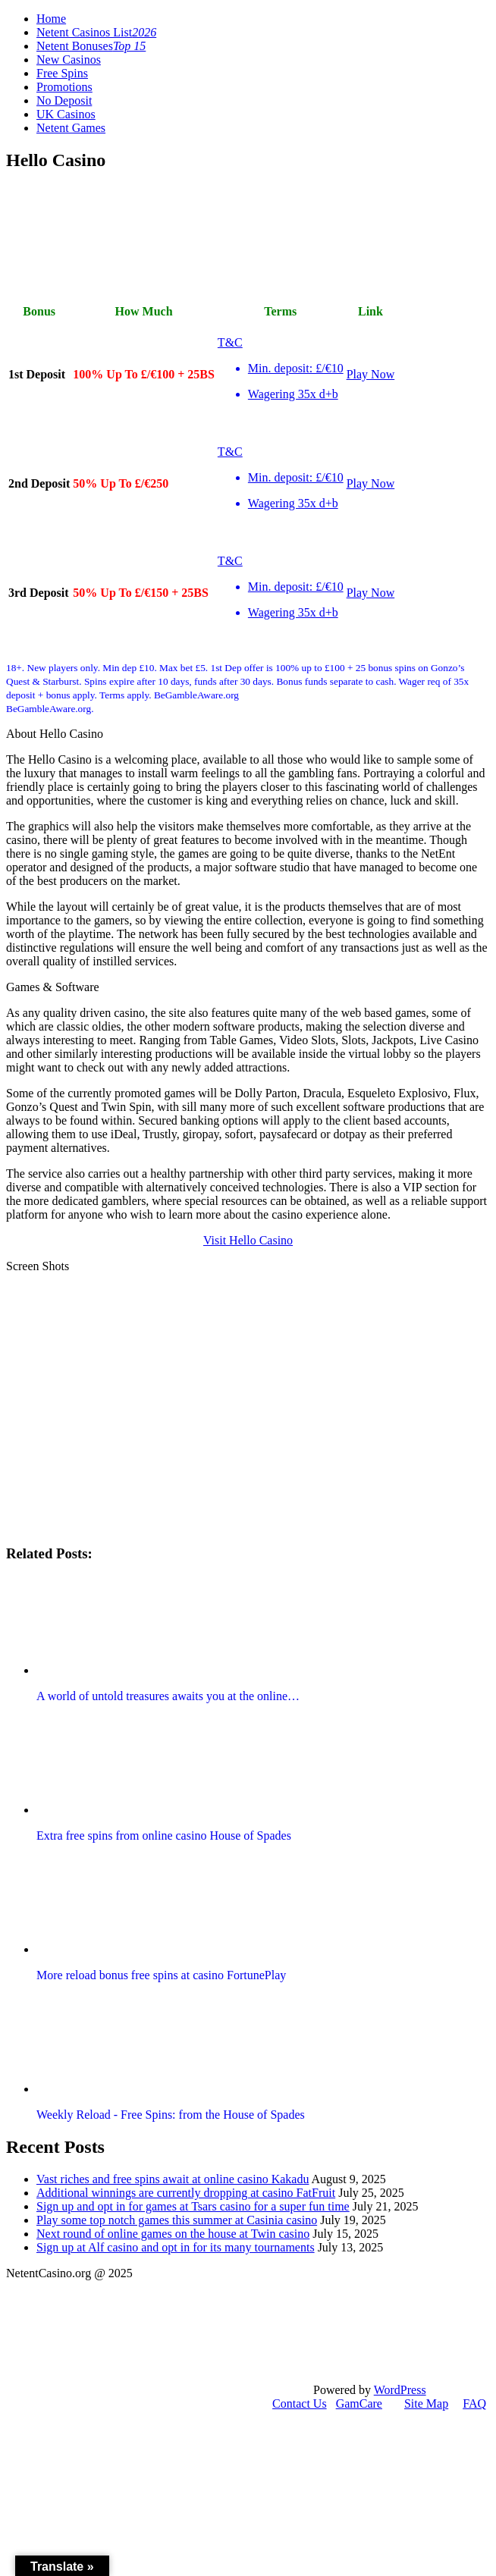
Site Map (426, 2403)
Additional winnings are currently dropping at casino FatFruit (185, 2192)
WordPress (400, 2389)
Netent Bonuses (91, 45)
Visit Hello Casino (248, 1240)
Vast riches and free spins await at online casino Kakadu (172, 2179)
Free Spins (62, 73)
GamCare (359, 2403)
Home (51, 18)
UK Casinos (66, 114)
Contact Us (299, 2403)
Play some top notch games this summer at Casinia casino (176, 2220)
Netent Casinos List (96, 32)
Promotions (64, 86)
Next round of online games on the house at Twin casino (172, 2233)
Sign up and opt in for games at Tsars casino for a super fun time (193, 2206)
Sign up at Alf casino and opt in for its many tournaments (175, 2247)
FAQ (474, 2403)
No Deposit (64, 100)
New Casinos (68, 59)
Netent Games (70, 127)
